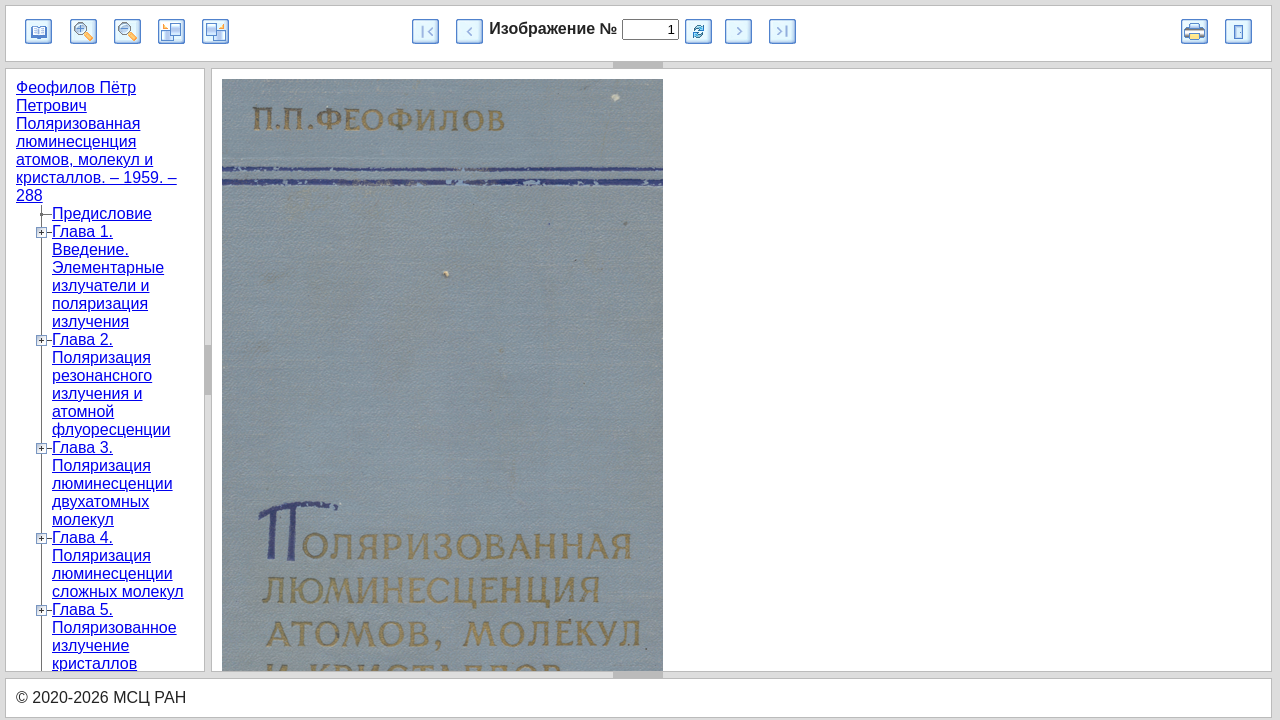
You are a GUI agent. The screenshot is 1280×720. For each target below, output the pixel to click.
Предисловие (102, 213)
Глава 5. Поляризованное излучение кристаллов (114, 636)
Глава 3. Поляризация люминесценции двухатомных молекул (112, 483)
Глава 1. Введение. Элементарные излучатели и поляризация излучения (108, 276)
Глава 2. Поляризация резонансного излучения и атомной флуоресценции (111, 384)
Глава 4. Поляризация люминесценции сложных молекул (118, 564)
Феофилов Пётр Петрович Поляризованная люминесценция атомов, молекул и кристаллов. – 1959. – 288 (96, 141)
